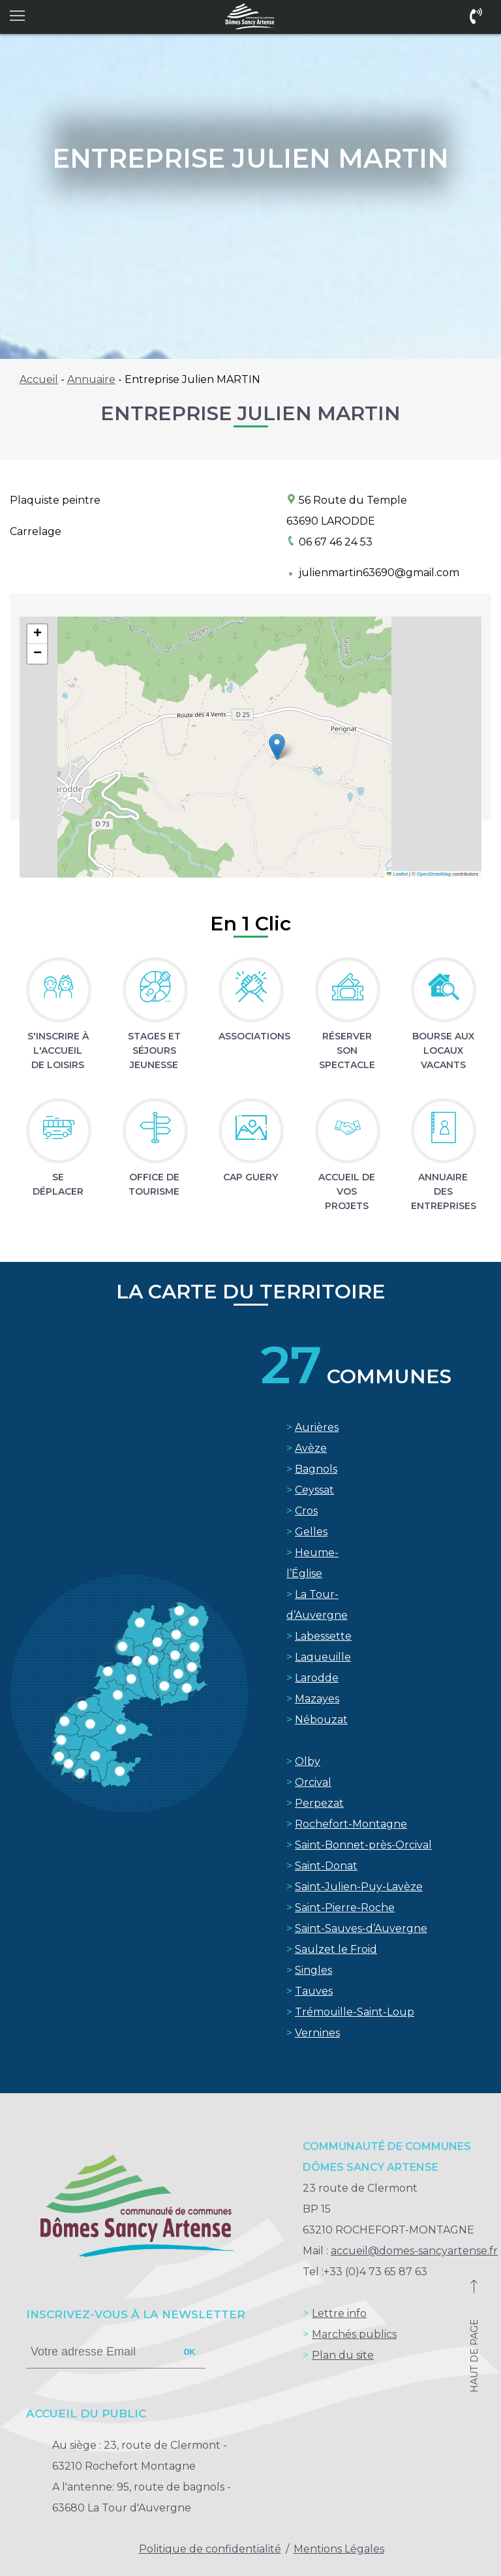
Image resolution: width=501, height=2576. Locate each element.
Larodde (317, 1678)
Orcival (313, 1782)
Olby (307, 1761)
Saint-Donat (326, 1866)
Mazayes (317, 1699)
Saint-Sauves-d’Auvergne (361, 1928)
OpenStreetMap (434, 874)
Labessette (323, 1636)
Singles (313, 1970)
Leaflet (397, 874)
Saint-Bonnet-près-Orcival (363, 1845)
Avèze (311, 1448)
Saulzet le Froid (336, 1949)
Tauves (314, 1991)
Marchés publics (354, 2334)
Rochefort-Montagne (351, 1824)
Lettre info (339, 2313)
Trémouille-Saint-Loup (354, 2012)
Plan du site (343, 2355)
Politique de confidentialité (210, 2549)
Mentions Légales (339, 2549)
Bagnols (316, 1469)
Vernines (317, 2033)
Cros (306, 1511)
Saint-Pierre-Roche (345, 1907)
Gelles (311, 1532)
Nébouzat (321, 1719)
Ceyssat (314, 1490)
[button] (277, 746)
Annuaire (91, 379)
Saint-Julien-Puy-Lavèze (359, 1886)
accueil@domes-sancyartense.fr (414, 2251)
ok (189, 2352)
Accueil (39, 379)
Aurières (317, 1427)
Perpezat (319, 1803)
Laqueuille (323, 1657)
